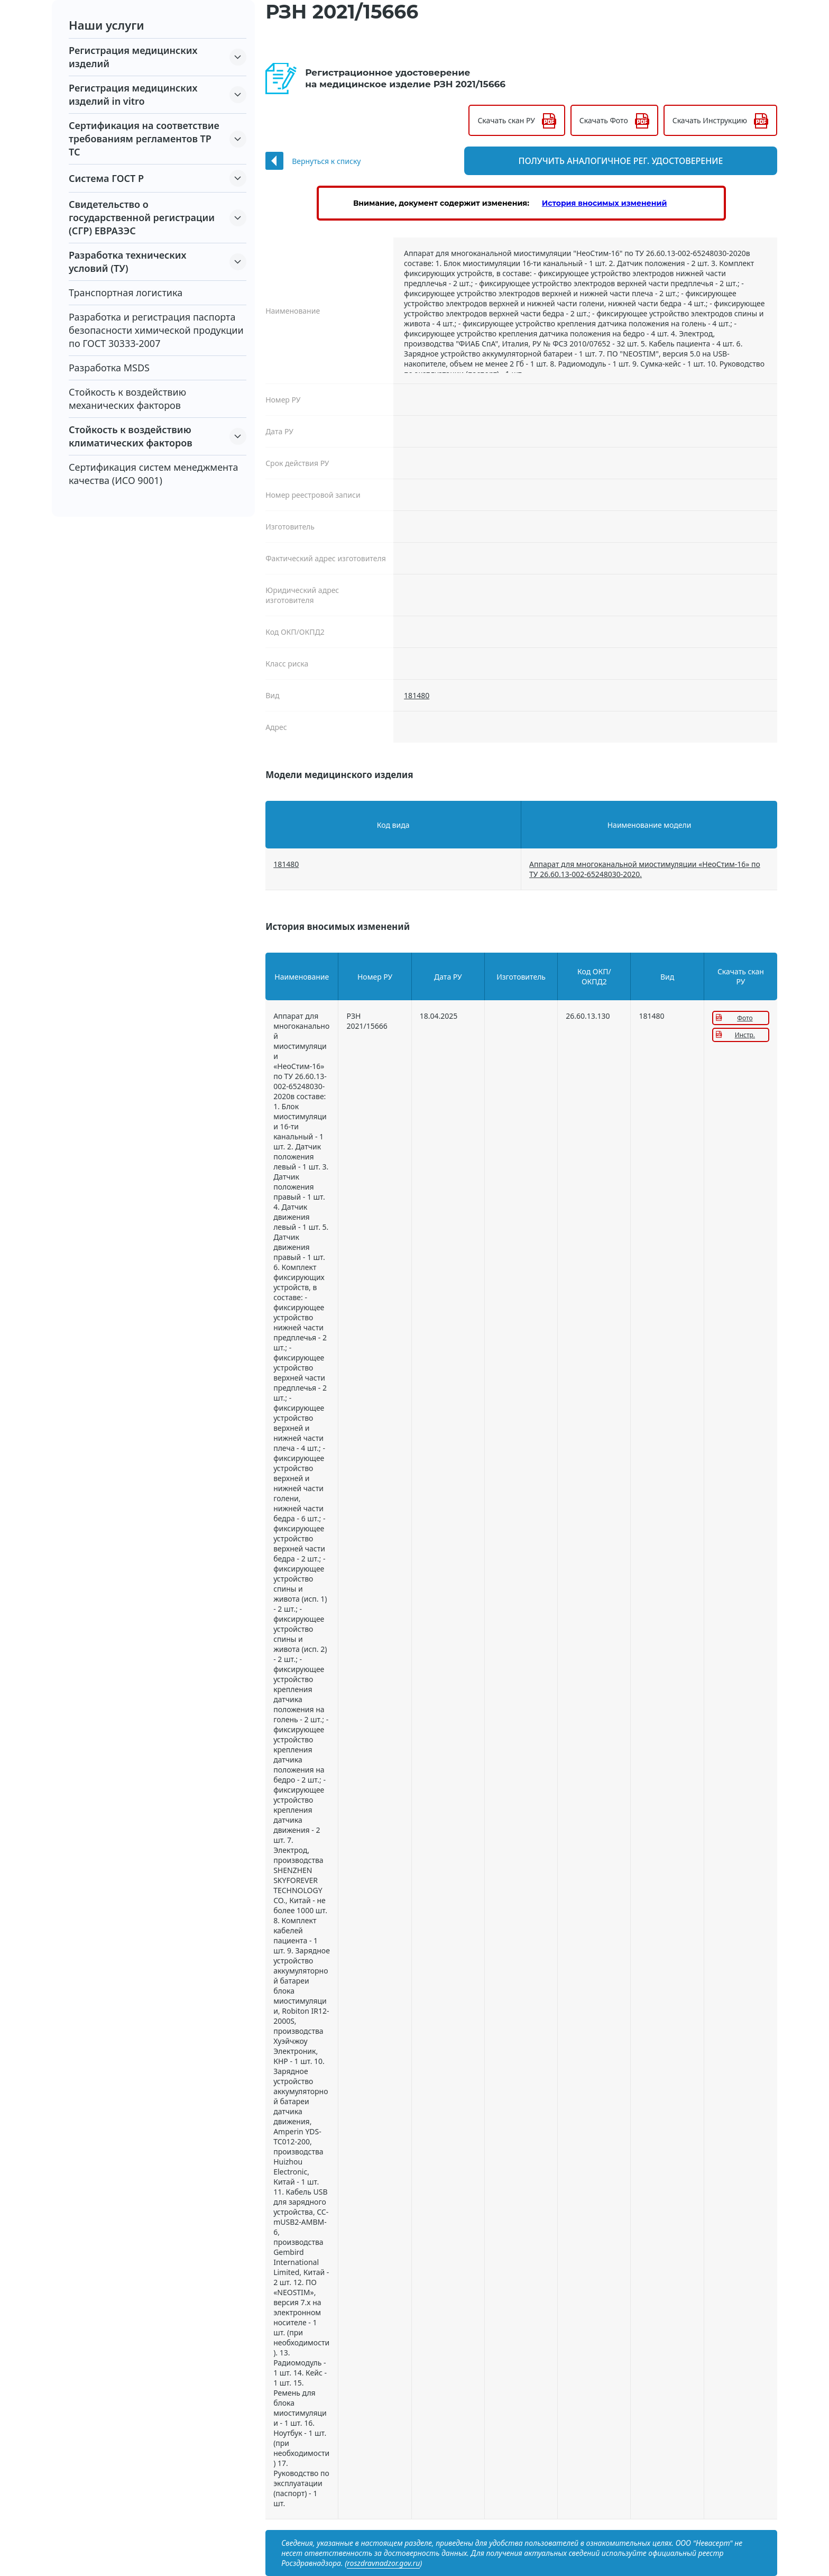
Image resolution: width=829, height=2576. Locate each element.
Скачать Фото (603, 120)
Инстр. (745, 1034)
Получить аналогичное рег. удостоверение (648, 161)
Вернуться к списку (326, 161)
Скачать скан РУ (506, 120)
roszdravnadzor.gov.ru (383, 2563)
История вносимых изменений (604, 203)
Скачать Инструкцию (710, 120)
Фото (744, 1017)
